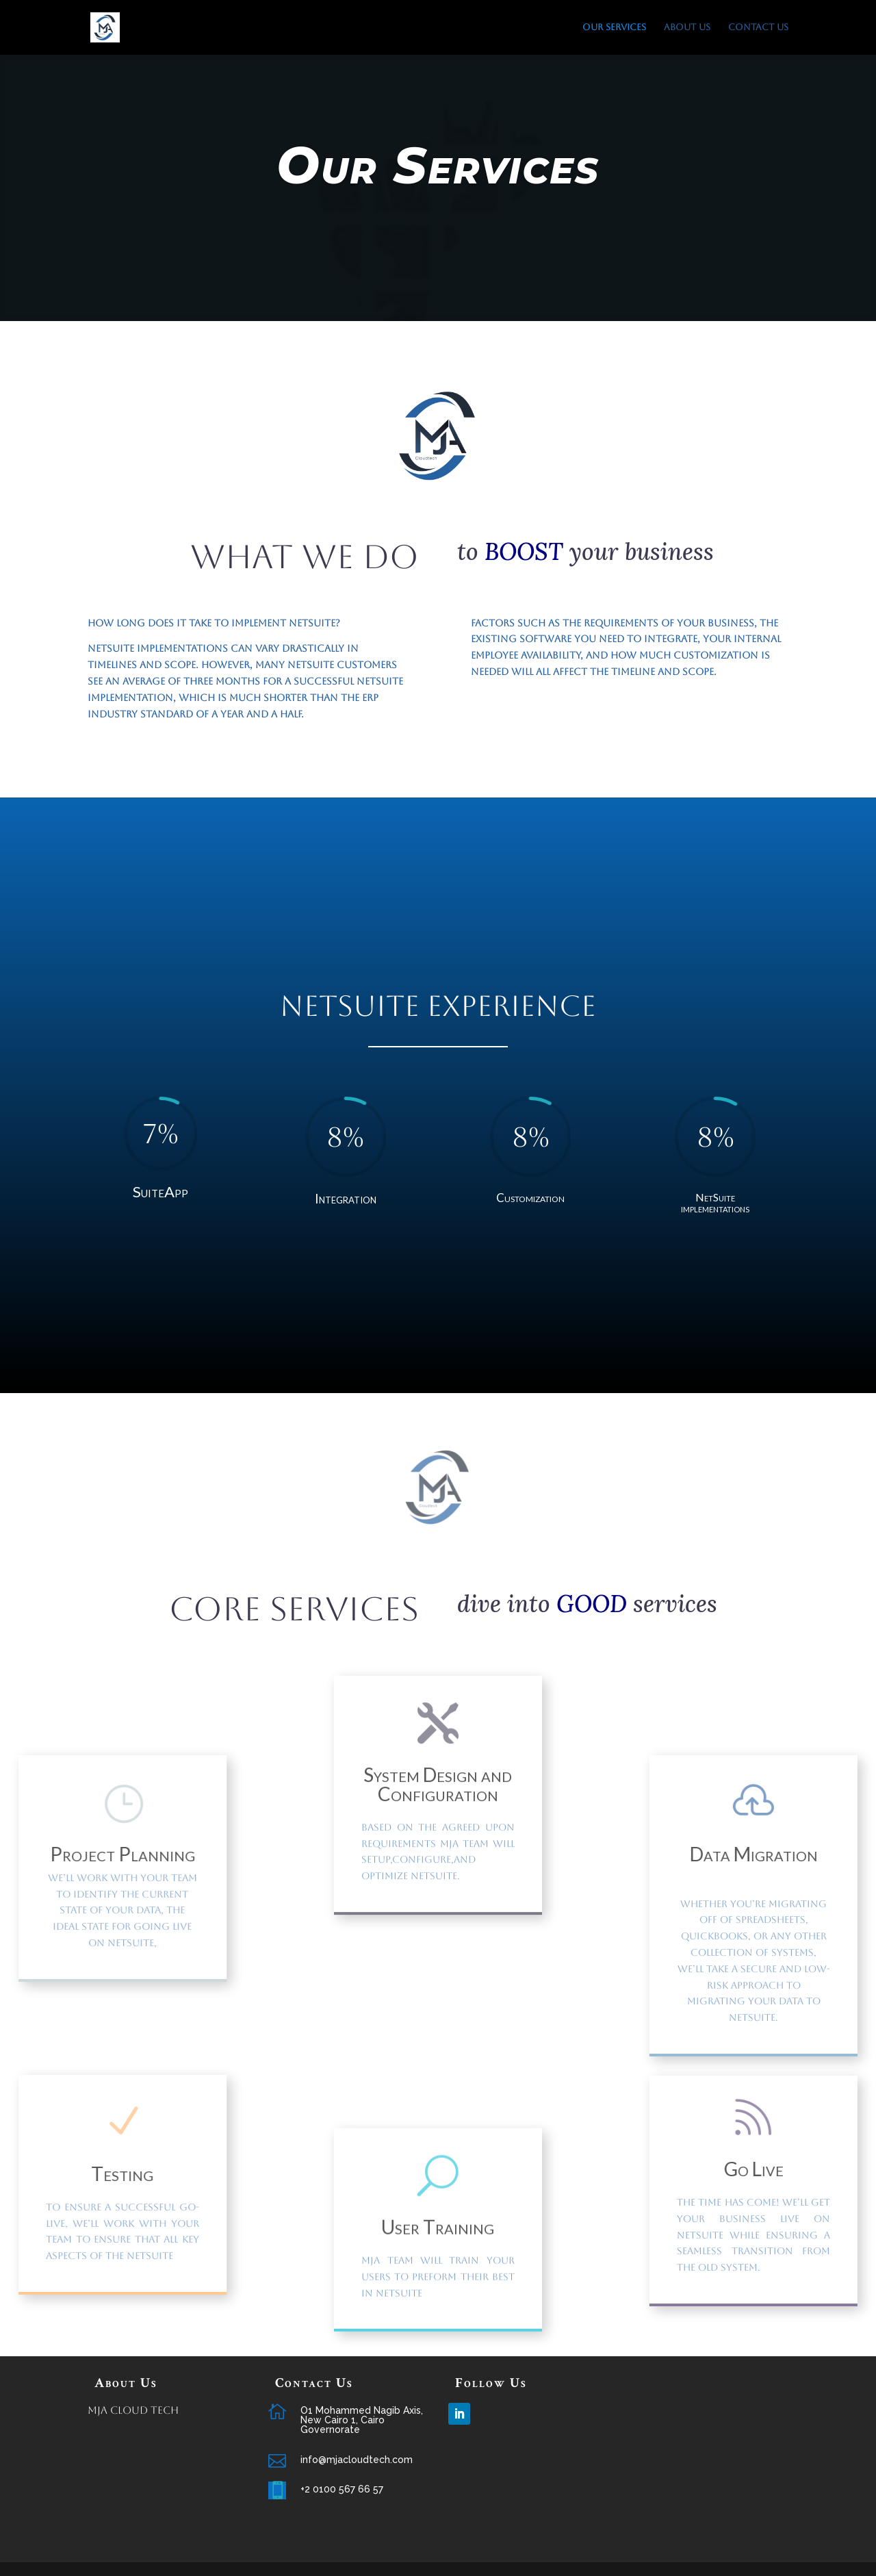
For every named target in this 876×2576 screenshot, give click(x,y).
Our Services (614, 27)
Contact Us (758, 27)
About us (687, 27)
